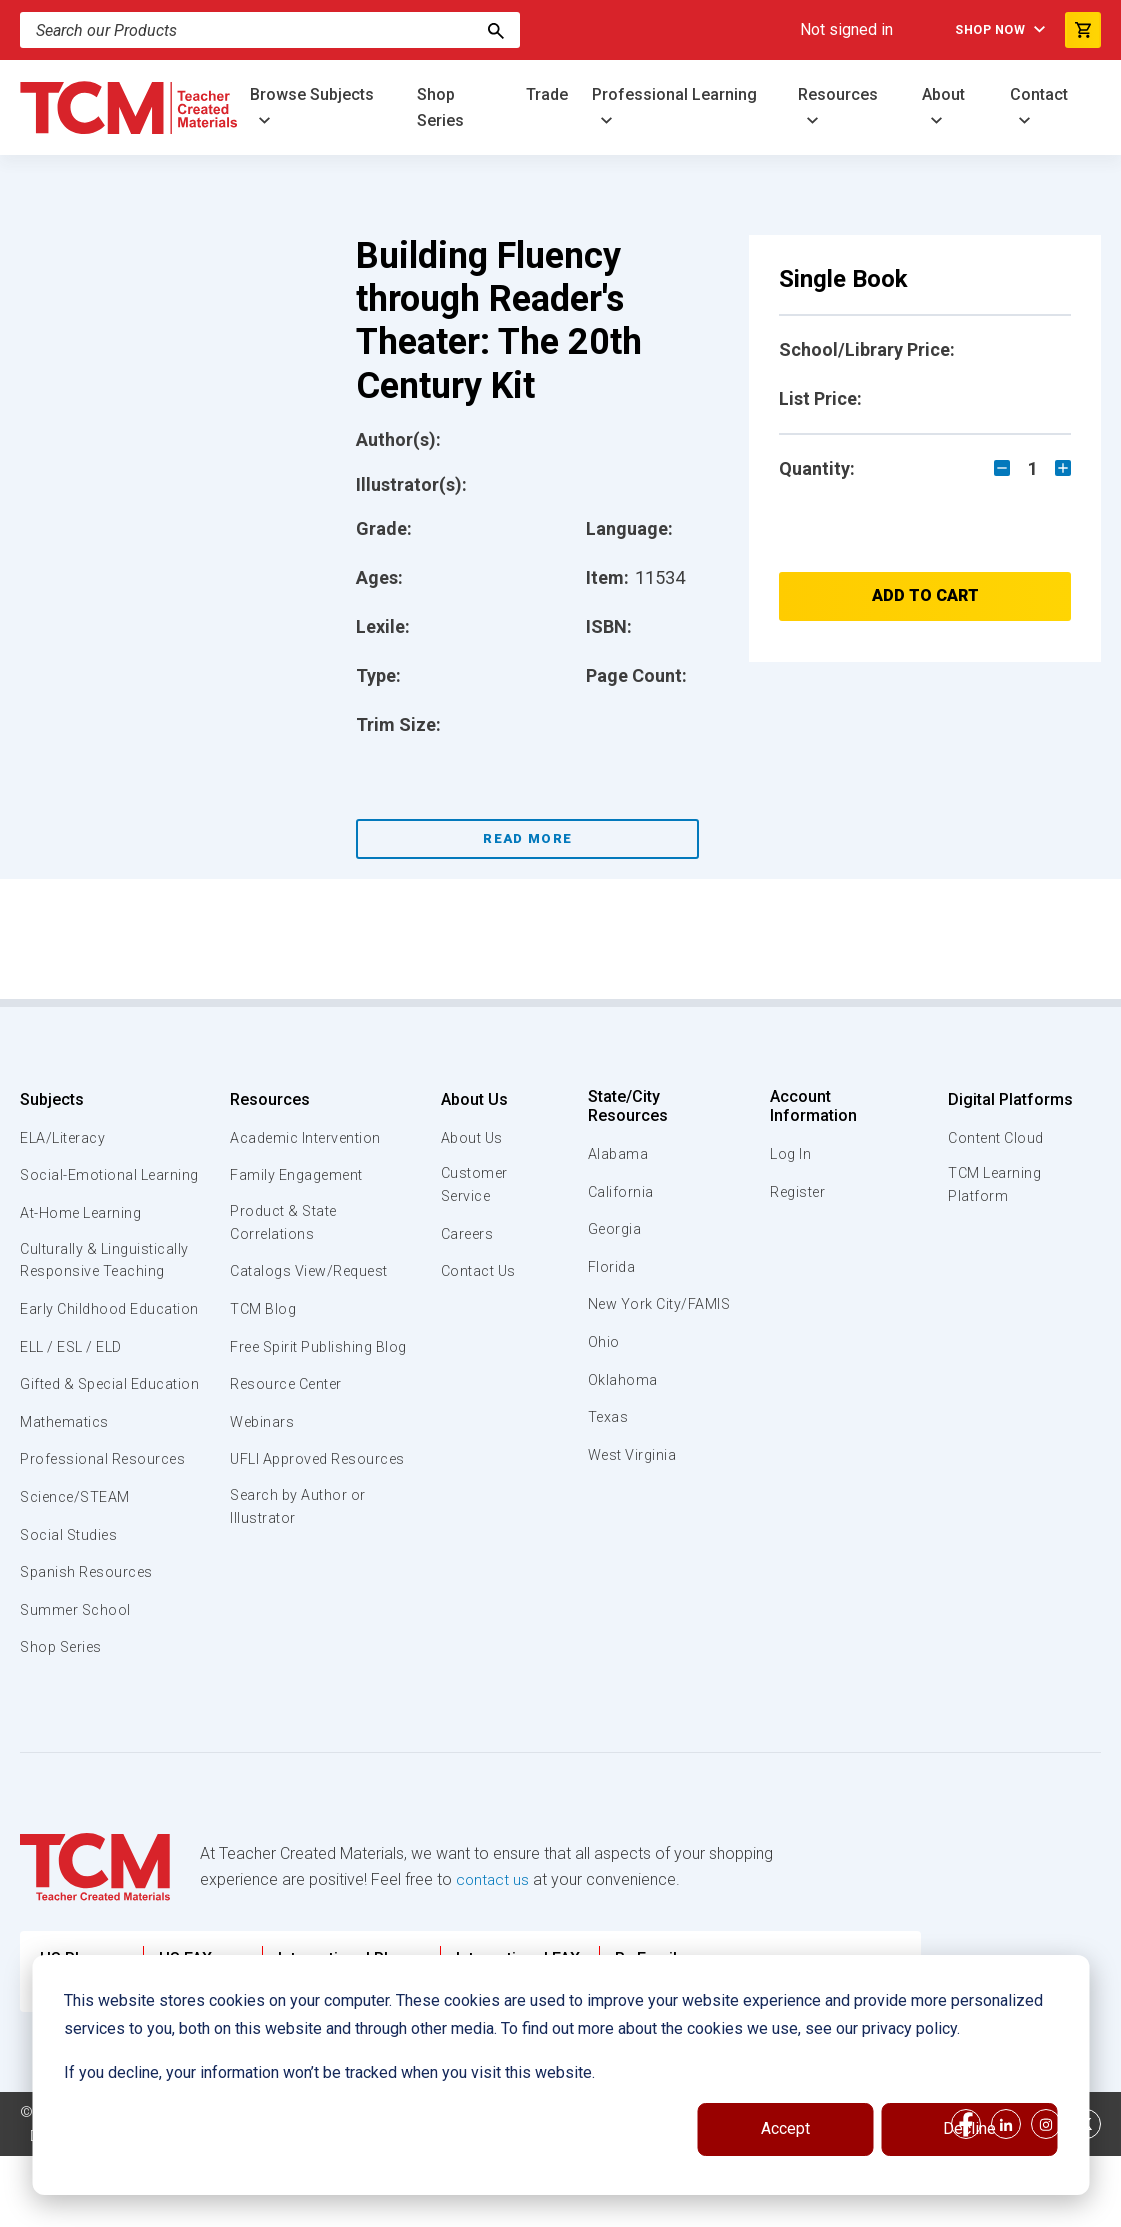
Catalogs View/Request (312, 1274)
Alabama (620, 1154)
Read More (527, 838)
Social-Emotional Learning (80, 1186)
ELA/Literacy (65, 1138)
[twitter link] (1086, 2195)
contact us (493, 1950)
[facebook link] (966, 2195)
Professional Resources (106, 1531)
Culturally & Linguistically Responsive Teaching (108, 1285)
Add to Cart (925, 595)
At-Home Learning (84, 1236)
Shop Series (440, 107)
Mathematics (67, 1493)
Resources (838, 94)
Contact (1039, 94)
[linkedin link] (1006, 2195)
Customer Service (469, 1186)
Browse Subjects (312, 94)
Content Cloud (996, 1138)
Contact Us (474, 1274)
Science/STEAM (79, 1568)
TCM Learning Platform (993, 1186)
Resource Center (289, 1409)
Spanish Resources (90, 1643)
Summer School (78, 1681)
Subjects (52, 1099)
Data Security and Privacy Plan (132, 2207)
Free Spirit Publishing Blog (303, 1360)
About (943, 94)
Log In (790, 1154)
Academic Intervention (308, 1138)
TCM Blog (261, 1311)
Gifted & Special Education (79, 1443)
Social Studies (72, 1606)
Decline (969, 2128)
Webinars (260, 1447)
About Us (467, 1099)
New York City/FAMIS (627, 1315)
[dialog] (560, 2075)
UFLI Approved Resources (280, 1496)
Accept (785, 2128)
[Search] (270, 30)
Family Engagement (297, 1175)
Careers (463, 1236)
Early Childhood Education (75, 1345)
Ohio (605, 1365)
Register (798, 1192)
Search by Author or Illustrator (299, 1556)
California (622, 1192)
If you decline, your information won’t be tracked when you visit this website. (329, 2072)
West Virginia (636, 1478)
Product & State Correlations (285, 1224)
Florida (613, 1267)
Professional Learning (674, 94)
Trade (547, 94)
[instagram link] (1046, 2195)
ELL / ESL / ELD (76, 1395)
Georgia (617, 1229)
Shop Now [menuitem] (981, 30)
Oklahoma (624, 1403)
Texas (610, 1440)
